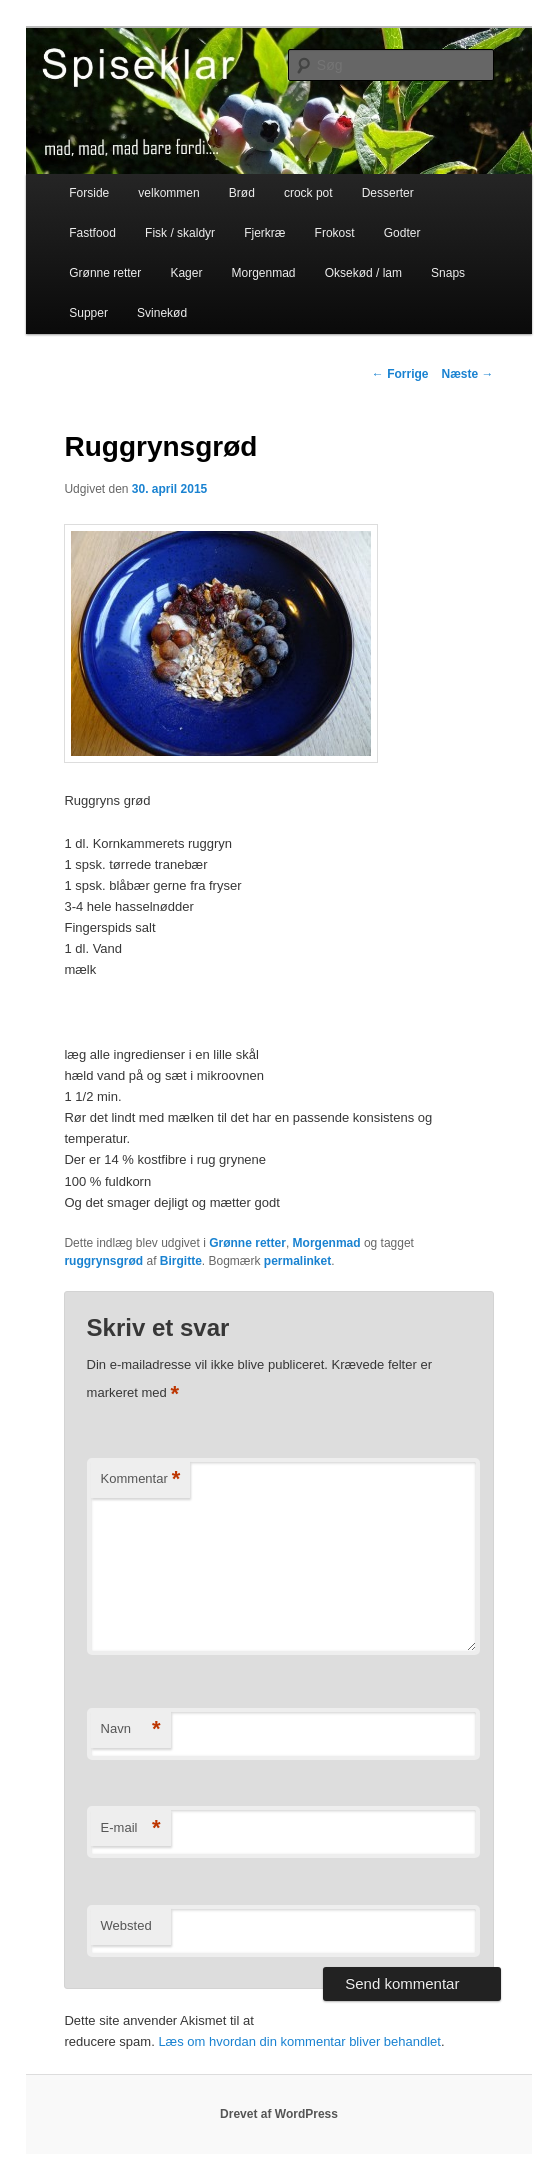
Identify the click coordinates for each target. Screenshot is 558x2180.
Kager (186, 273)
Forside (89, 193)
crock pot (308, 193)
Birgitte (181, 1261)
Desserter (388, 193)
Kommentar (141, 1479)
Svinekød (162, 313)
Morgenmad (264, 273)
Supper (88, 313)
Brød (242, 193)
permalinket (297, 1261)
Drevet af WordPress (279, 2114)
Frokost (335, 233)
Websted (126, 1925)
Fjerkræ (264, 233)
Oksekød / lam (363, 273)
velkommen (168, 193)
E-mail (131, 1828)
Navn (131, 1729)
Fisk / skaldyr (180, 233)
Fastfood (92, 233)
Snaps (448, 273)
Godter (402, 233)
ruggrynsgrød (103, 1261)
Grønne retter (105, 273)
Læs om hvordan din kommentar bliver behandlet (299, 2041)
